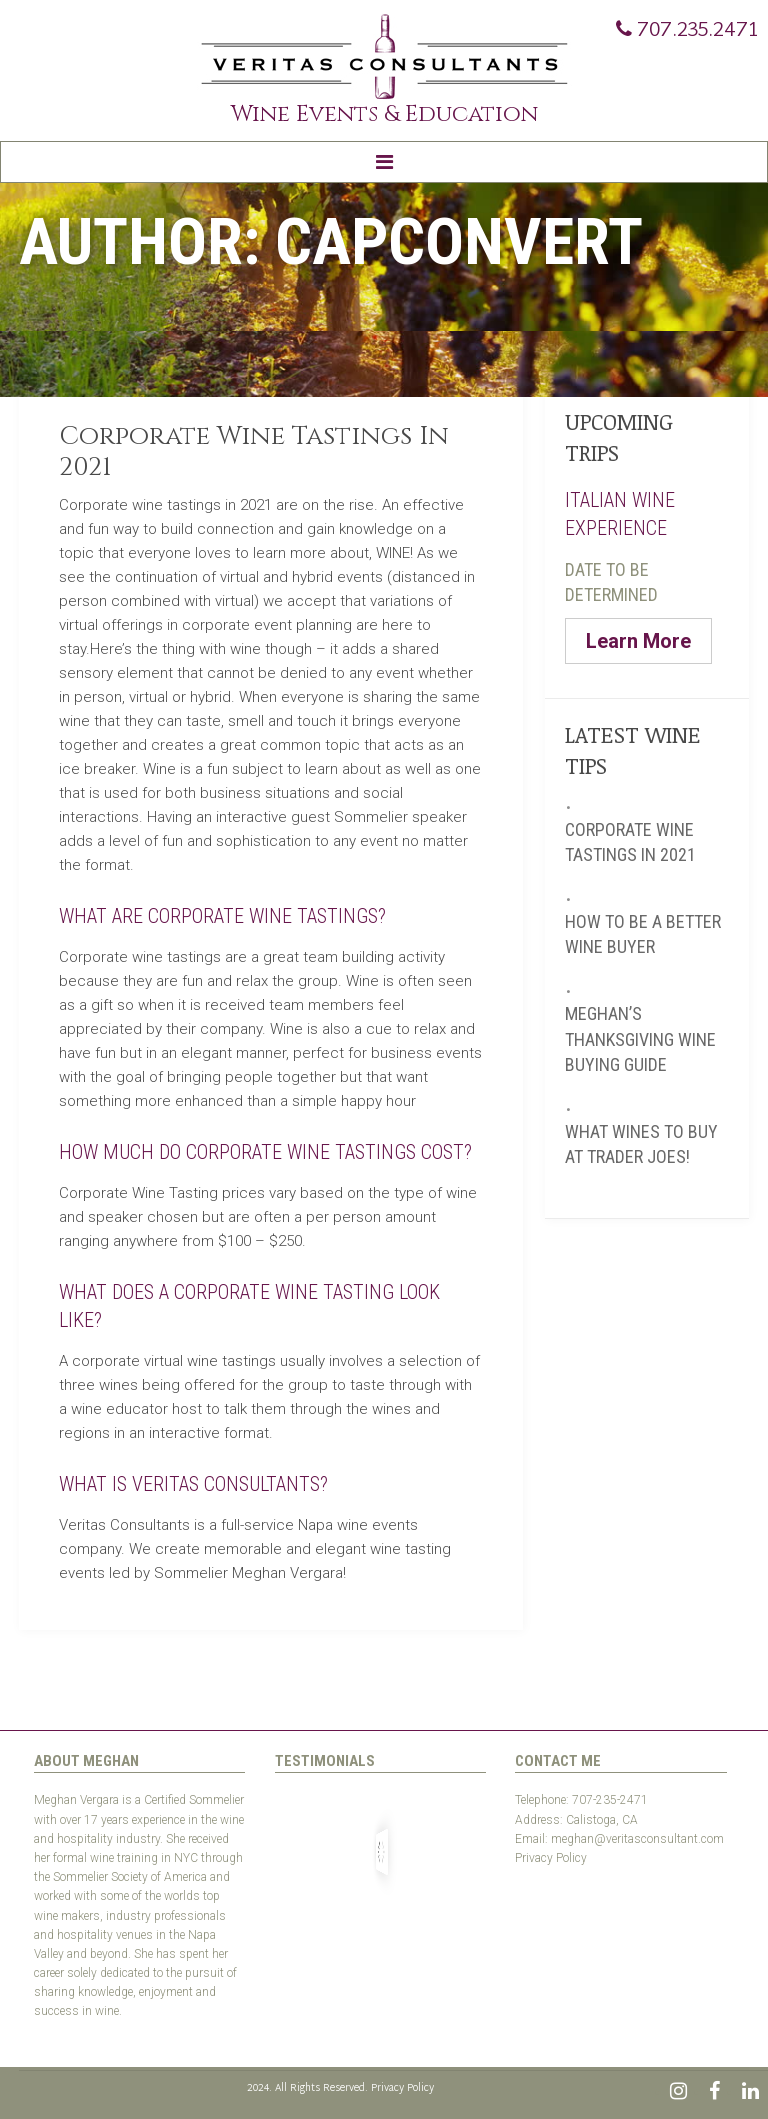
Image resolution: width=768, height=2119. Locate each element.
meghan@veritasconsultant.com (637, 1839)
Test (526, 1877)
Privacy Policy (551, 1858)
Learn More (638, 641)
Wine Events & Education (384, 114)
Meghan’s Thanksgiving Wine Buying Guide (640, 1038)
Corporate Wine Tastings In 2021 (254, 452)
